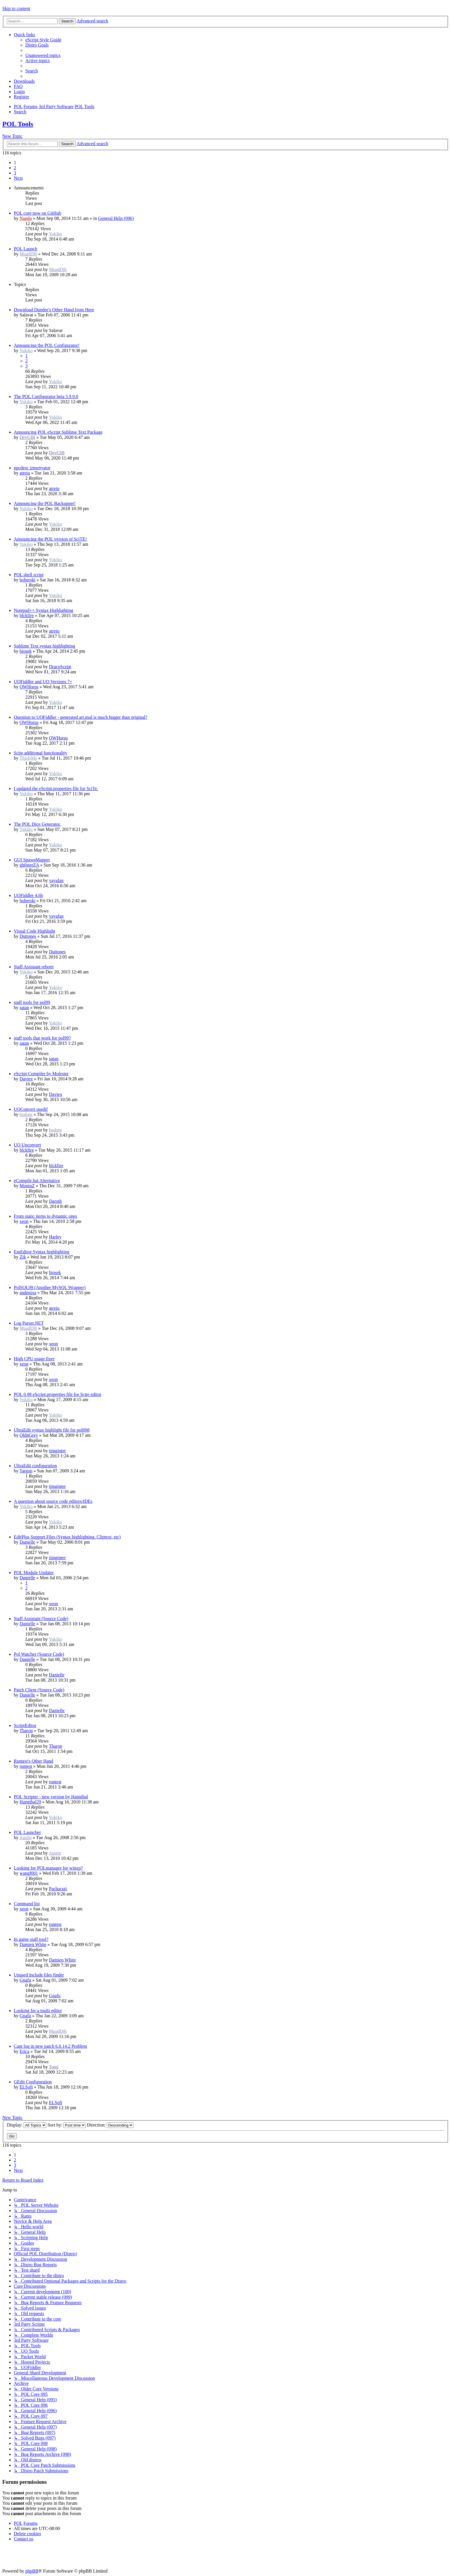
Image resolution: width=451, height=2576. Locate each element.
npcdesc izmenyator (32, 467)
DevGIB (27, 437)
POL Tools (17, 124)
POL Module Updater (34, 1572)
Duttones (28, 936)
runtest (26, 1766)
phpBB (31, 2571)
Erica (24, 2051)
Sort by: (66, 2124)
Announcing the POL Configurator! (46, 345)
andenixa (28, 1292)
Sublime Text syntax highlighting (44, 645)
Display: (26, 2124)
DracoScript (60, 666)
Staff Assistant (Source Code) (41, 1618)
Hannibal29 (30, 1801)
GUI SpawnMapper (32, 859)
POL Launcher (27, 1832)
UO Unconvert (27, 1144)
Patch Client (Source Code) (39, 1689)
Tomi (54, 2066)
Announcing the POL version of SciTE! (50, 539)
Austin (25, 1837)
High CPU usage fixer (34, 1358)
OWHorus (29, 686)
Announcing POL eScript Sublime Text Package (58, 432)
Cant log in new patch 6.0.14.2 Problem (50, 2046)
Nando (26, 218)
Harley (55, 1236)
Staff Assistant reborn (33, 966)
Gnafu (25, 1980)
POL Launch (25, 248)
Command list (27, 1903)
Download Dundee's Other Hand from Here (54, 309)
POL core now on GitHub (37, 213)
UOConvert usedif (31, 1109)
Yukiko (55, 233)
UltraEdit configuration (35, 1465)
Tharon (26, 1730)
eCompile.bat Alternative (37, 1180)
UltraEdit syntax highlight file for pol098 (52, 1430)
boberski (27, 579)
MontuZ (27, 1185)
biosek (26, 651)
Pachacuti (58, 1888)
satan (24, 1007)
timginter (57, 1450)
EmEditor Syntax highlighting (41, 1251)
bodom (26, 1114)
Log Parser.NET (29, 1323)
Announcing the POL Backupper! (45, 503)
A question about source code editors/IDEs (53, 1501)
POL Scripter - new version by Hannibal (51, 1796)
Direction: (110, 2124)
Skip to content (16, 8)
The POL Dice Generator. (37, 824)
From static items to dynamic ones (45, 1216)
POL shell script (28, 574)
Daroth (55, 1201)
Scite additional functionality (40, 752)
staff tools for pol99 (32, 1002)
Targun (26, 1470)
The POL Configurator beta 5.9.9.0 (46, 396)
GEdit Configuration (33, 2081)
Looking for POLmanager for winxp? (48, 1868)
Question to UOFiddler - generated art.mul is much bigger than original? (80, 717)
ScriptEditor (25, 1725)
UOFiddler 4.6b (28, 895)
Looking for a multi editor (38, 2010)
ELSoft (26, 2087)
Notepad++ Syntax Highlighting (43, 610)
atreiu (25, 472)
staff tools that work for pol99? (42, 1038)
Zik (23, 1257)
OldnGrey (29, 1435)
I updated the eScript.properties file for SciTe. (56, 788)
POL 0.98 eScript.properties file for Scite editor (57, 1394)
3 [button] (15, 172)
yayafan (56, 880)
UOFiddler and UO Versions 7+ (43, 681)
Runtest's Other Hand (33, 1761)
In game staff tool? (31, 1939)
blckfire (27, 615)
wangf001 (29, 1873)
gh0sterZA (29, 864)
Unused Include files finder (39, 1974)
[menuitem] (43, 39)
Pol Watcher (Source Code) (39, 1654)
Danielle (27, 1542)
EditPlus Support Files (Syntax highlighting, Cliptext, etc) (67, 1536)
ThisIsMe (28, 758)
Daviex (26, 1078)
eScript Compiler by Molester (41, 1073)
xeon (24, 1221)
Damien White (33, 1944)
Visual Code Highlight (34, 931)
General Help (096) (116, 218)
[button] (18, 178)
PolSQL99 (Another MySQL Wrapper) (50, 1287)
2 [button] (15, 167)
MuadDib (28, 253)
